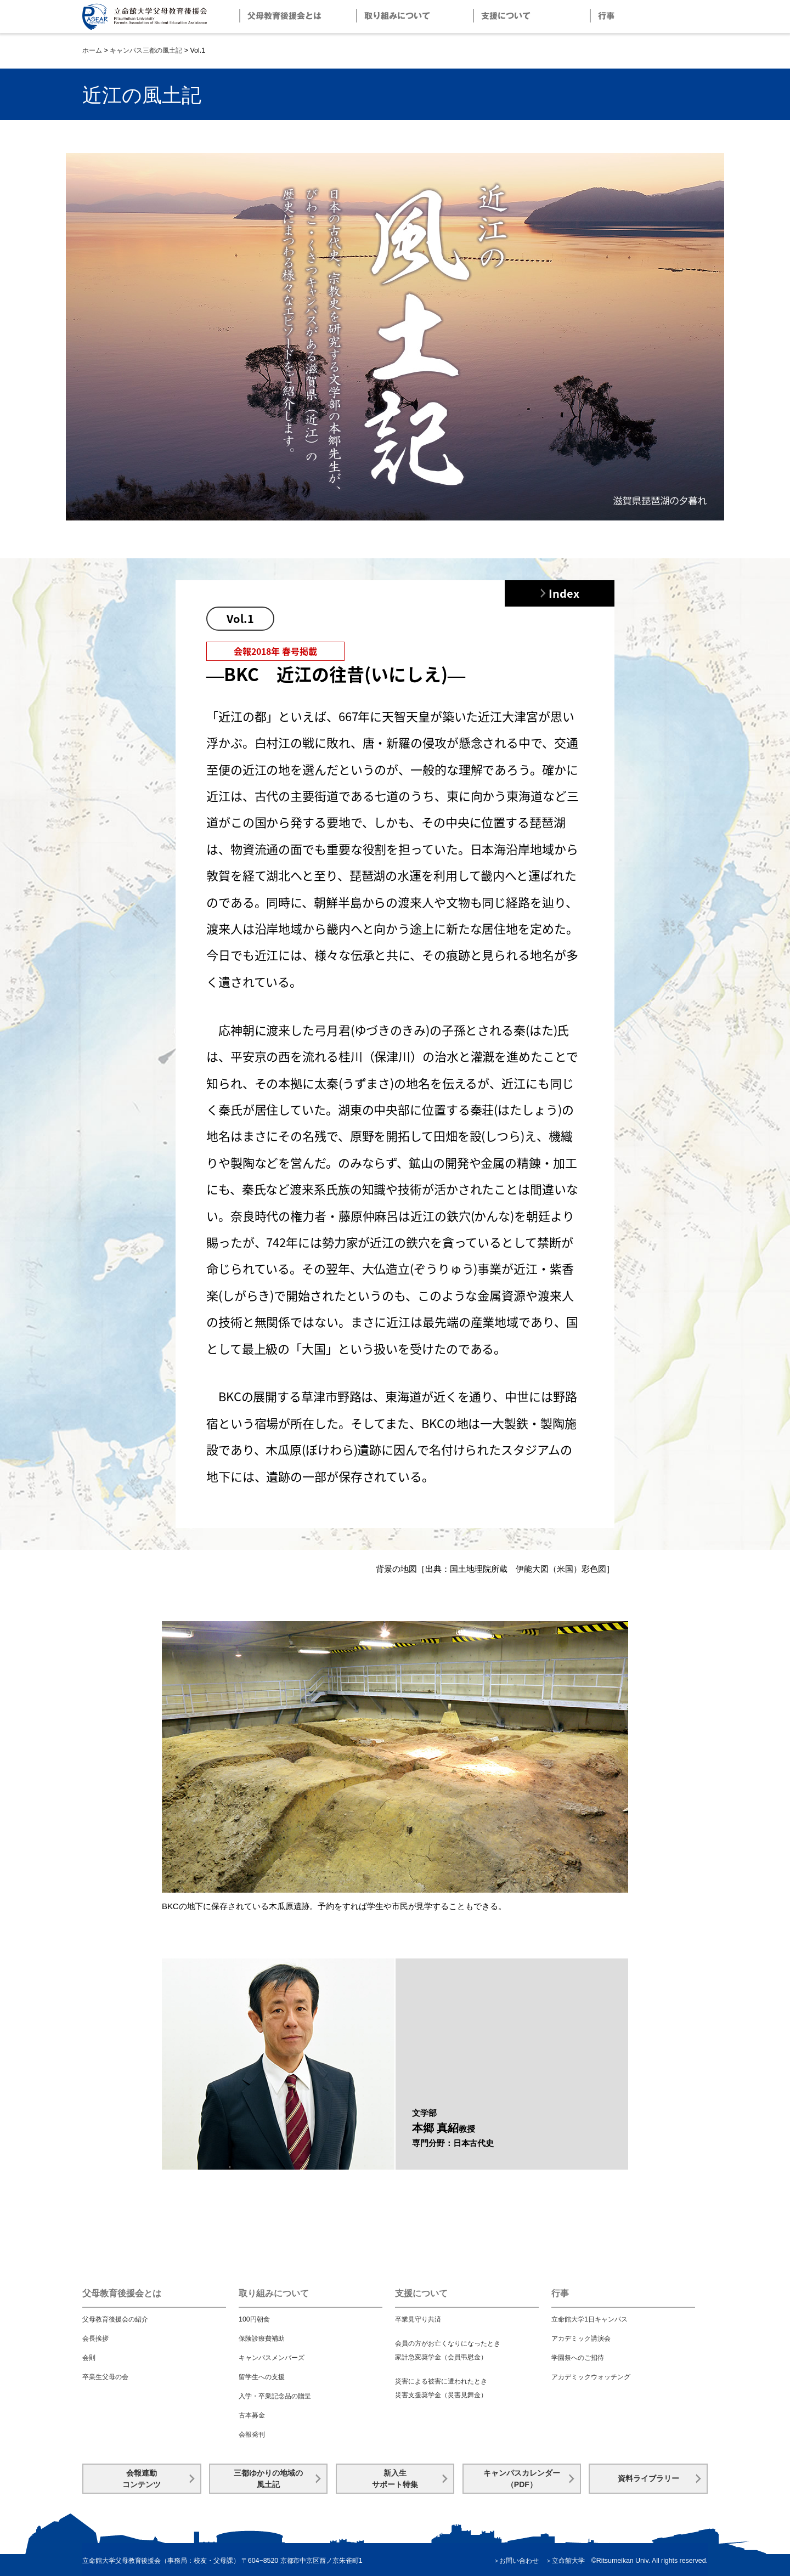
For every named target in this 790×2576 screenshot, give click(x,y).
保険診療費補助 (262, 2338)
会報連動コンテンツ (141, 2479)
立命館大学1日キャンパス (589, 2319)
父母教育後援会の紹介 (115, 2319)
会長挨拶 (95, 2338)
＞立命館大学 (565, 2560)
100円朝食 (254, 2319)
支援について (421, 2293)
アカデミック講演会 (581, 2338)
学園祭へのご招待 (577, 2358)
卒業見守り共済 (418, 2319)
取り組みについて (274, 2293)
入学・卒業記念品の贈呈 (275, 2396)
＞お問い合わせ (516, 2560)
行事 (560, 2293)
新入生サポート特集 (395, 2479)
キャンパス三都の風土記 (146, 50)
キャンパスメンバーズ (271, 2358)
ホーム (92, 50)
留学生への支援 (262, 2377)
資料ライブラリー (648, 2478)
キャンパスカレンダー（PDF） (521, 2479)
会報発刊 (252, 2434)
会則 (88, 2358)
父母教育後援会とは (121, 2293)
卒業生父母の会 (105, 2377)
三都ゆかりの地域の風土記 (268, 2479)
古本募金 (252, 2415)
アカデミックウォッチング (590, 2377)
